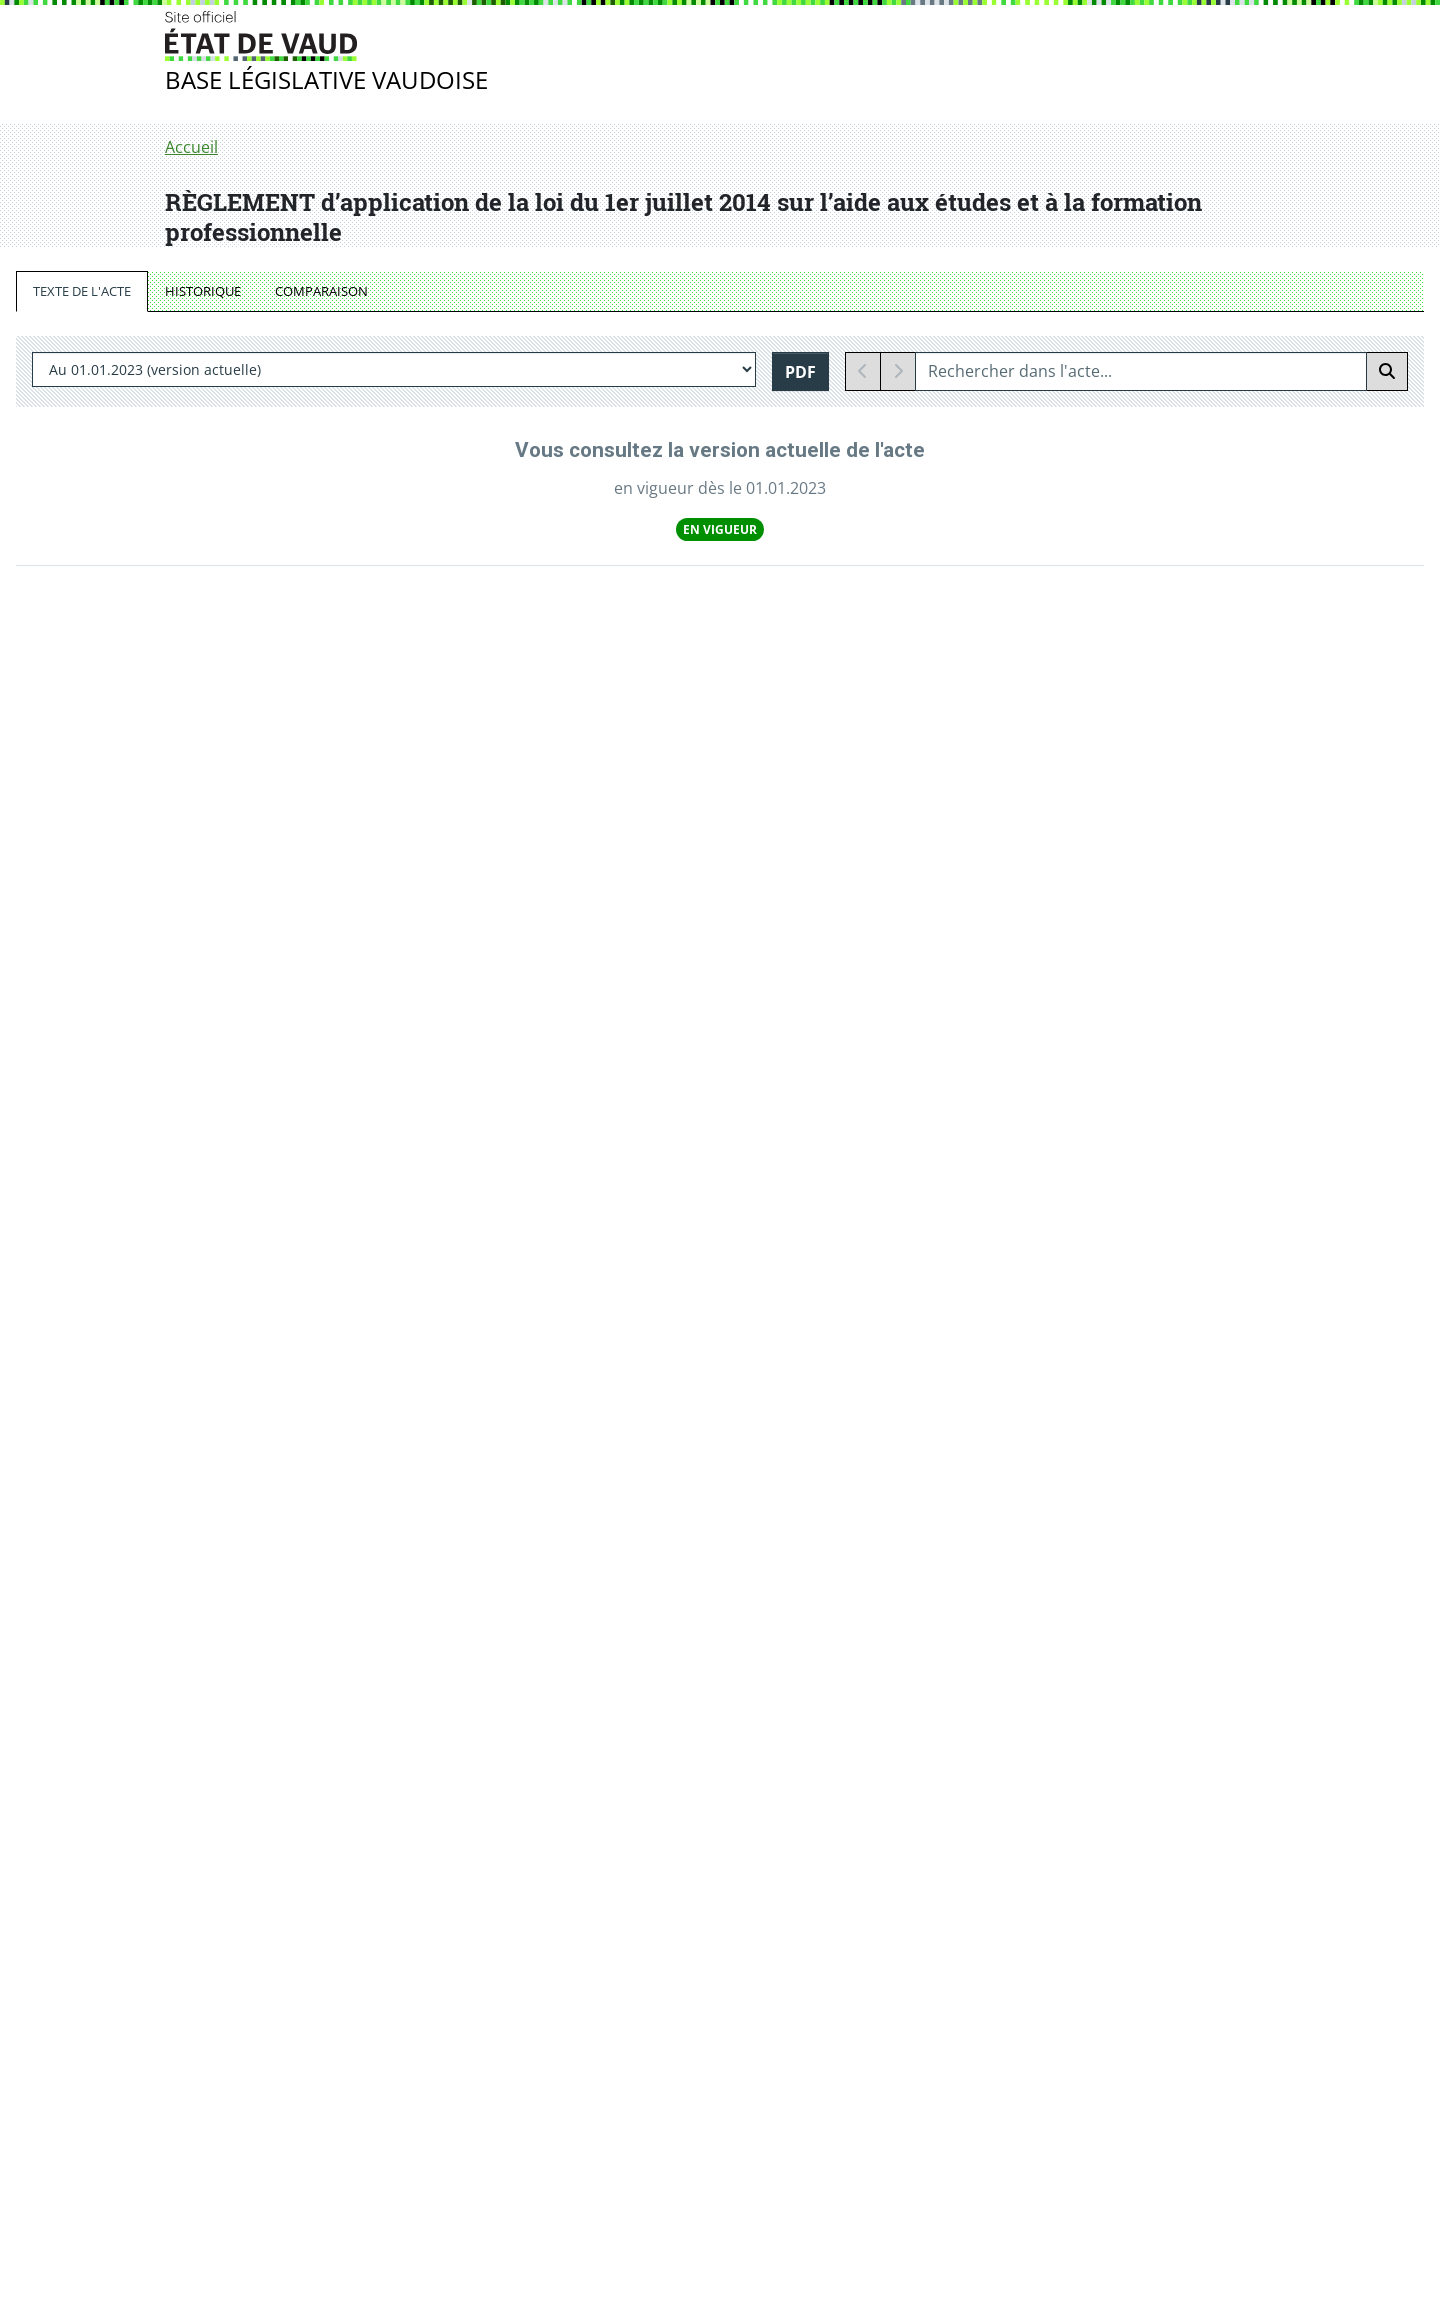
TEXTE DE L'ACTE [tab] (82, 291)
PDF (800, 372)
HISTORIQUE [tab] (203, 291)
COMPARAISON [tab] (321, 291)
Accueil (191, 147)
